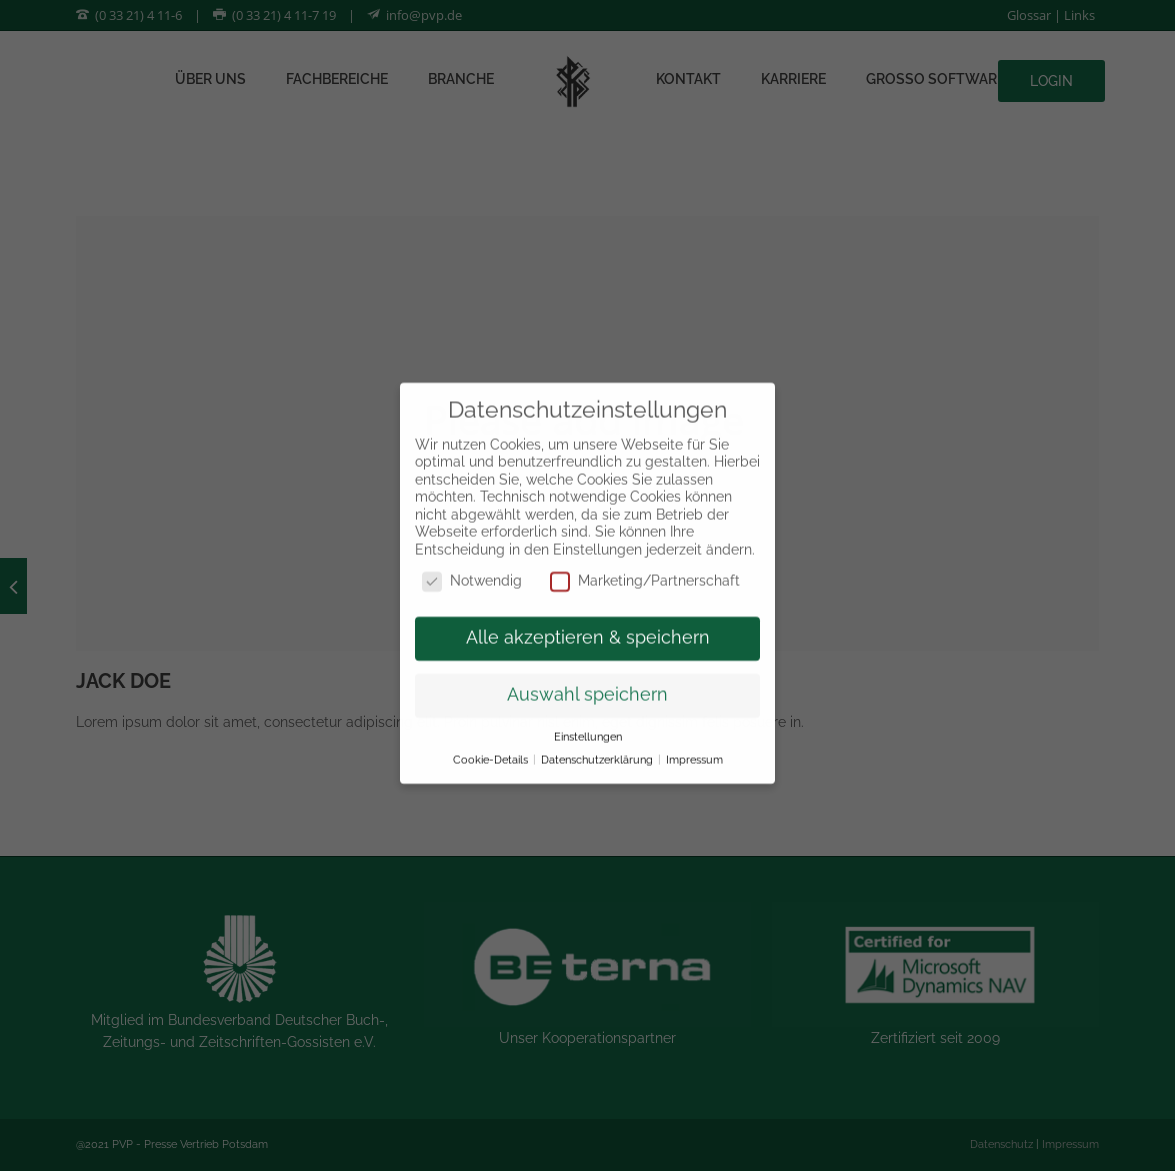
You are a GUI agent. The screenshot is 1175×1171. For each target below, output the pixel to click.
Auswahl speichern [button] (587, 679)
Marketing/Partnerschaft (645, 565)
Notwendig (472, 565)
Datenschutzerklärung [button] (598, 744)
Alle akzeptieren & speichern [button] (588, 622)
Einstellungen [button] (588, 721)
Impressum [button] (694, 744)
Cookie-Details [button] (492, 744)
